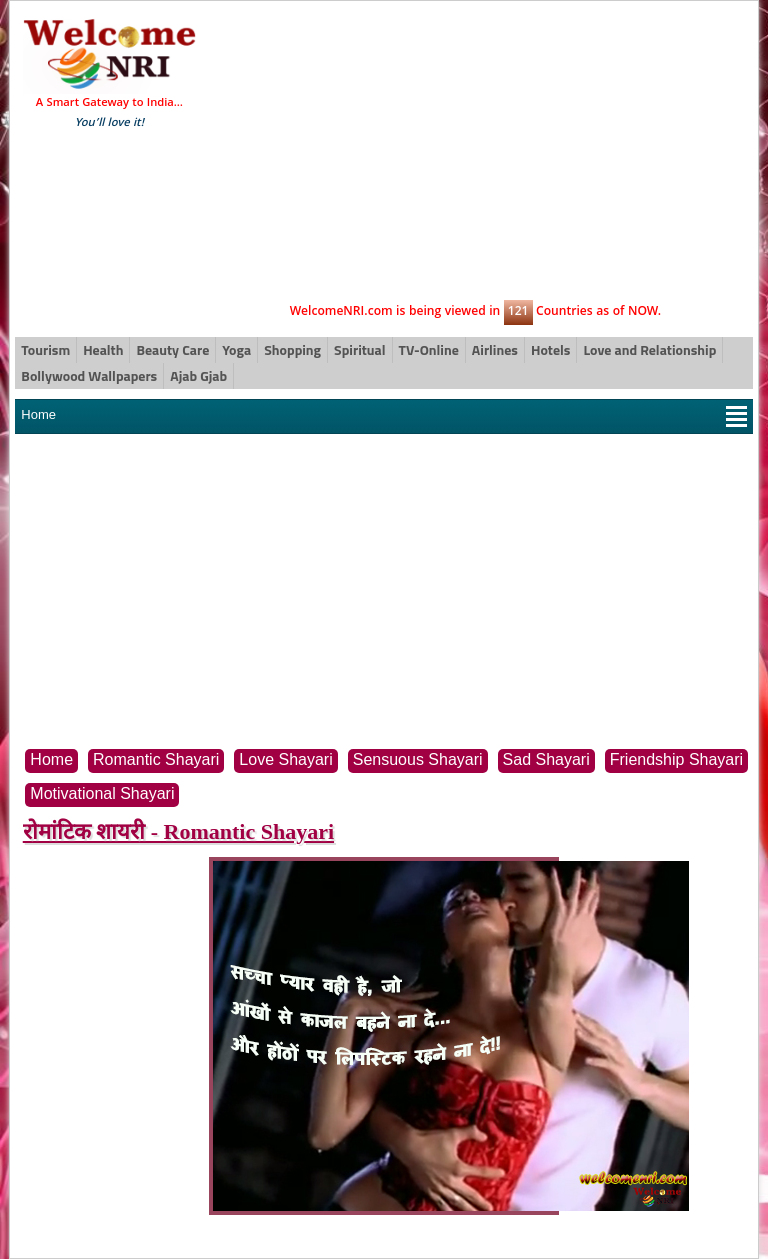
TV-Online (429, 349)
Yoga (236, 349)
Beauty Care (172, 349)
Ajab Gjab (198, 375)
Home (38, 414)
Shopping (292, 349)
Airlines (495, 349)
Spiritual (359, 349)
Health (103, 349)
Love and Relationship (649, 349)
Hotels (550, 349)
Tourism (45, 349)
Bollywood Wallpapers (89, 375)
